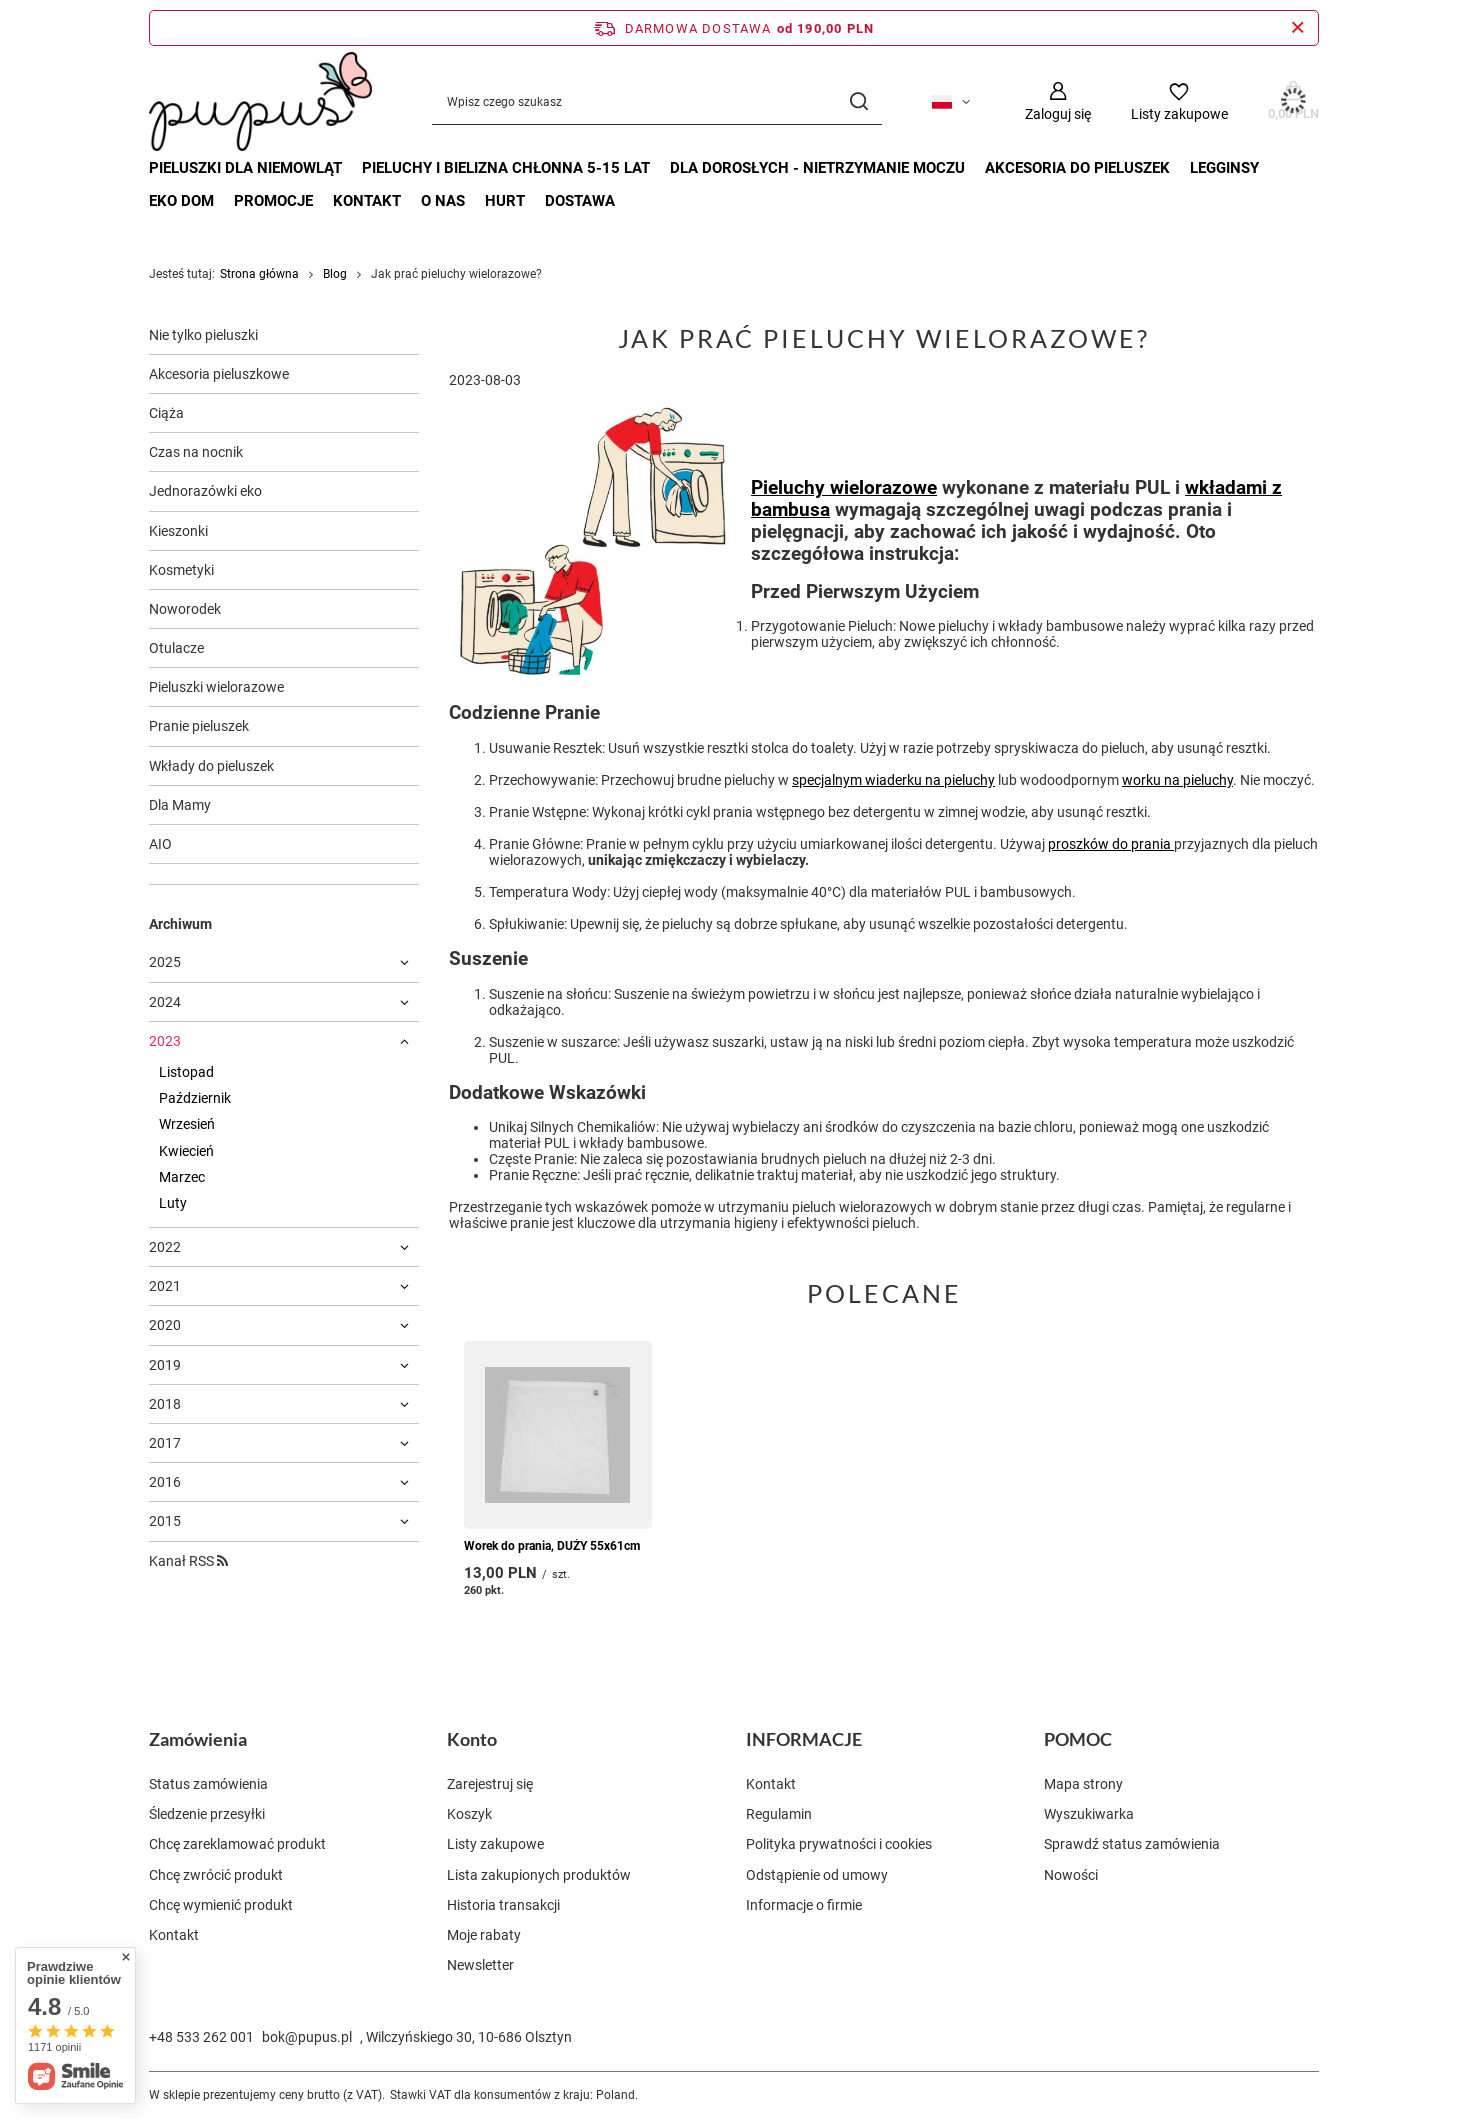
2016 (165, 1482)
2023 (165, 1041)
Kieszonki (178, 531)
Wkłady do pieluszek (211, 766)
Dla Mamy (180, 805)
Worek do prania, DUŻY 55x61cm (552, 1545)
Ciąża (166, 413)
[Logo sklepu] (260, 101)
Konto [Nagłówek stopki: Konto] (472, 1739)
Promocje (273, 201)
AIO (160, 844)
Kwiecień (186, 1151)
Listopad (186, 1072)
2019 (165, 1365)
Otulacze (176, 648)
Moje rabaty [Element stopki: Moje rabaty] (484, 1935)
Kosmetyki (181, 570)
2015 (165, 1521)
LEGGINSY (1224, 168)
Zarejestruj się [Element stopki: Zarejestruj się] (490, 1784)
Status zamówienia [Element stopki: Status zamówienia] (208, 1784)
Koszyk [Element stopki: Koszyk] (469, 1814)
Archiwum (180, 924)
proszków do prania (1111, 844)
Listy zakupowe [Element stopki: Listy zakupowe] (495, 1844)
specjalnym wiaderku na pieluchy (893, 780)
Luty (173, 1203)
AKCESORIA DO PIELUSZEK (1077, 168)
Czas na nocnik (196, 452)
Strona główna (259, 274)
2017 (165, 1443)
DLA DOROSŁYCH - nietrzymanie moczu (817, 168)
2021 (165, 1286)
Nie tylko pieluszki (203, 335)
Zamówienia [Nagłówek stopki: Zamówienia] (198, 1739)
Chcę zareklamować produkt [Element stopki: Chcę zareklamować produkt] (237, 1844)
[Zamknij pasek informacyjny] (1297, 28)
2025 (165, 962)
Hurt (505, 201)
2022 (165, 1247)
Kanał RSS (188, 1561)
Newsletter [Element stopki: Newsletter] (480, 1965)
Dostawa (580, 201)
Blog (335, 274)
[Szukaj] (859, 101)
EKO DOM (181, 201)
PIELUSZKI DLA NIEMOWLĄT (245, 168)
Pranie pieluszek (199, 726)
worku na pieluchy (1177, 780)
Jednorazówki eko (205, 491)
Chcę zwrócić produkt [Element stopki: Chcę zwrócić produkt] (216, 1875)
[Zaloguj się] (1058, 101)
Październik (195, 1098)
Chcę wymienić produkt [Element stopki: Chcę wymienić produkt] (221, 1905)
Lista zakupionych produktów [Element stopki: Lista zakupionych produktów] (539, 1875)
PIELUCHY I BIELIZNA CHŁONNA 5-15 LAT (506, 168)
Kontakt (367, 201)
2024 (165, 1002)
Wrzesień (187, 1124)
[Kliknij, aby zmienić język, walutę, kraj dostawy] (951, 102)
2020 (165, 1325)
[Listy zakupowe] (1179, 101)
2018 (165, 1404)
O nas (443, 201)
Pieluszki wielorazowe (216, 687)
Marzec (182, 1177)
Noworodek (185, 609)
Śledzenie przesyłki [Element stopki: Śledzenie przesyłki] (207, 1814)
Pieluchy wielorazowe (844, 488)
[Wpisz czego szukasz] (657, 101)
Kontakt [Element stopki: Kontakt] (174, 1935)
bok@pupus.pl (307, 2037)
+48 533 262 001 (201, 2037)
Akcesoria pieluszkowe (219, 374)
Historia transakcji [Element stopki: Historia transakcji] (503, 1905)
